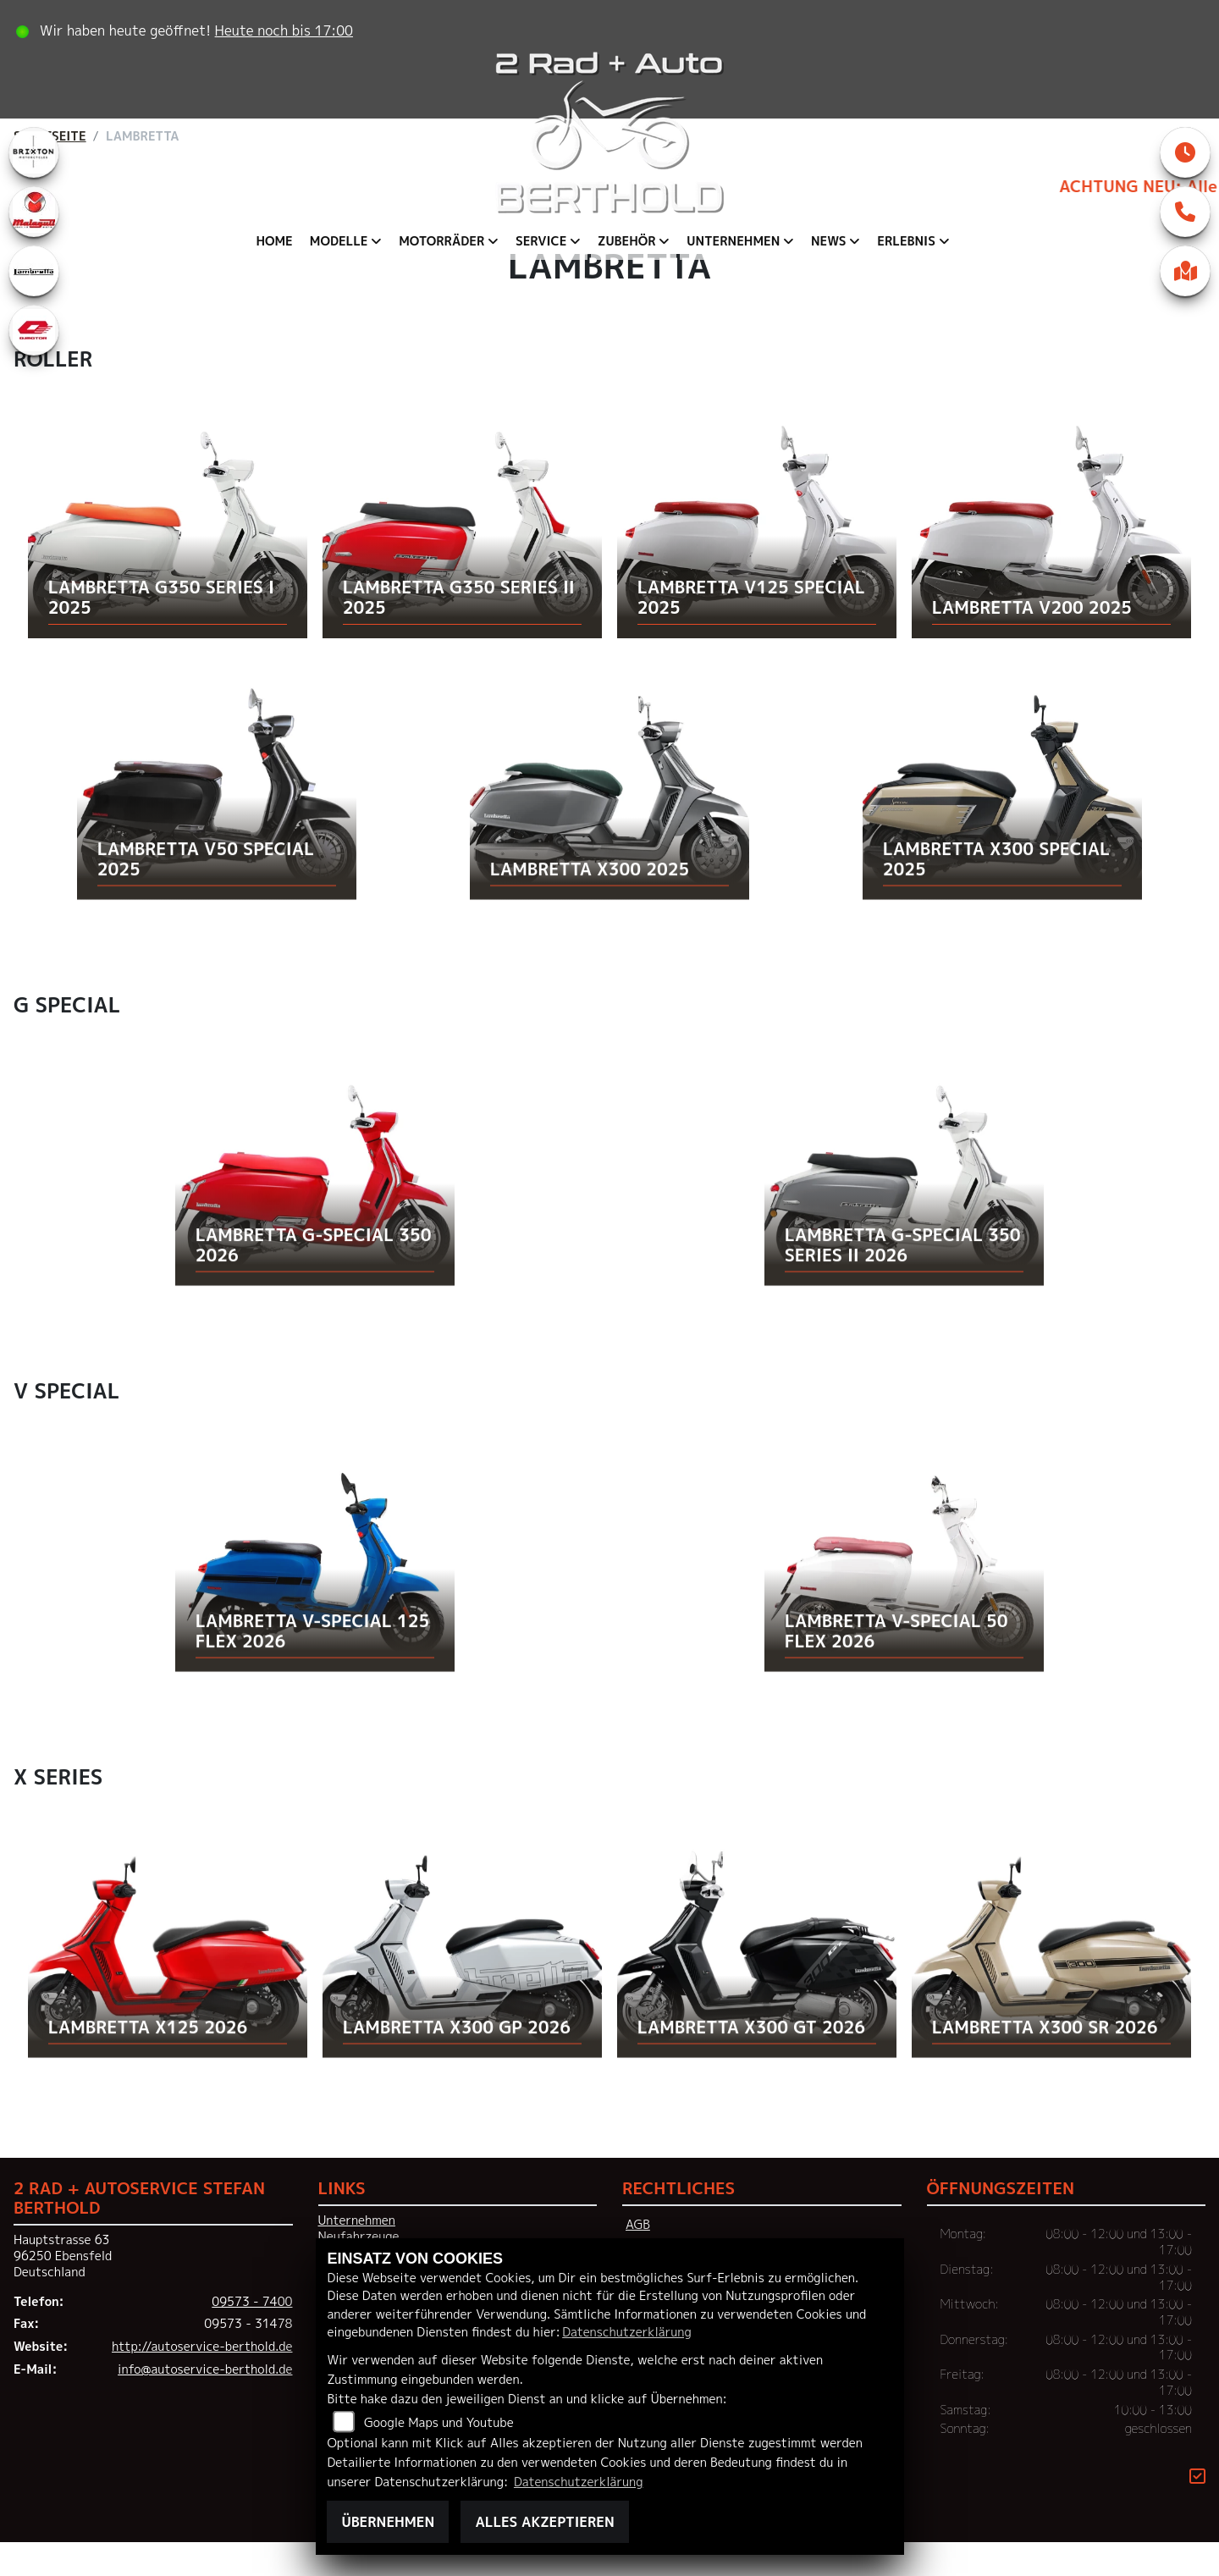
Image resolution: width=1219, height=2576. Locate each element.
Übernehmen (387, 2522)
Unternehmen (733, 241)
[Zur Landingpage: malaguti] (33, 245)
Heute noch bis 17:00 (288, 30)
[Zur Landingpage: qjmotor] (33, 364)
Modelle (339, 241)
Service (541, 241)
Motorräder (441, 241)
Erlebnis (906, 241)
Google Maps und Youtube (439, 2422)
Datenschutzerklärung (626, 2332)
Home (274, 241)
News (829, 241)
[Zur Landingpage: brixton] (33, 186)
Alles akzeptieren (544, 2522)
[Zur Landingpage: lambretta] (33, 304)
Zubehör (627, 241)
